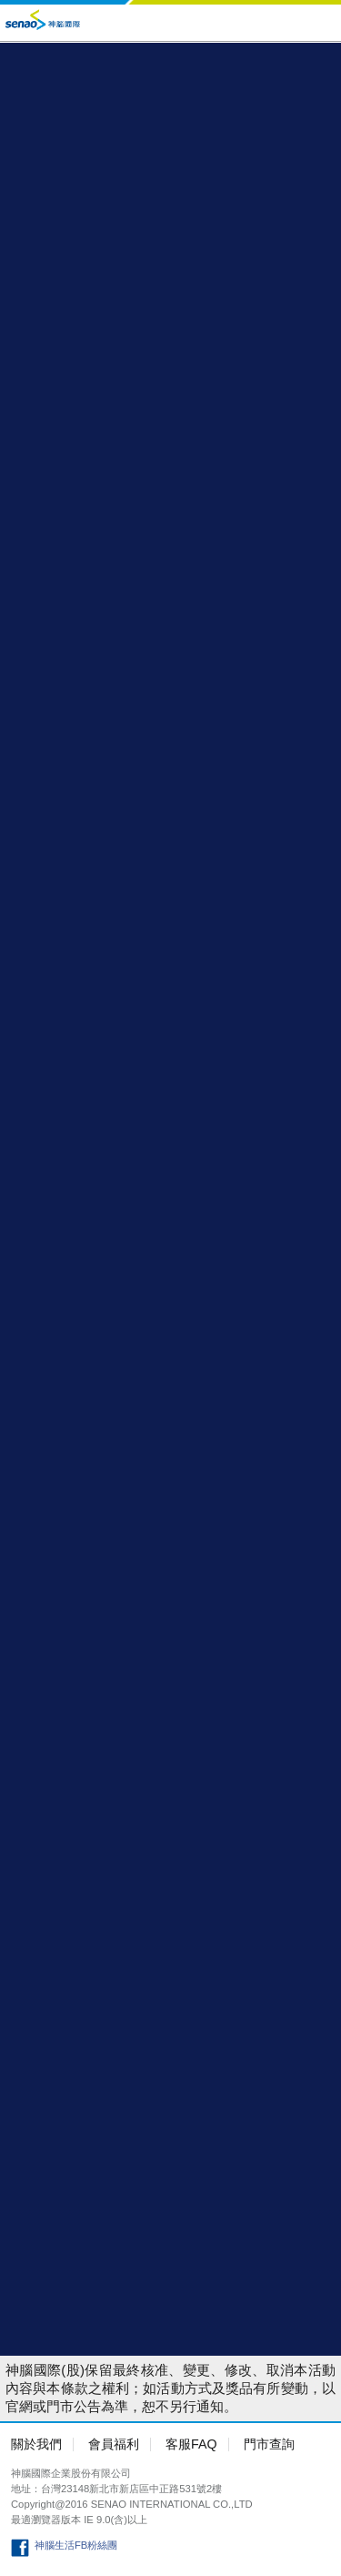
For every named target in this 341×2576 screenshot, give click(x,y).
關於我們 (36, 2444)
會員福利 (113, 2444)
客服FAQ (191, 2444)
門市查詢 (269, 2444)
